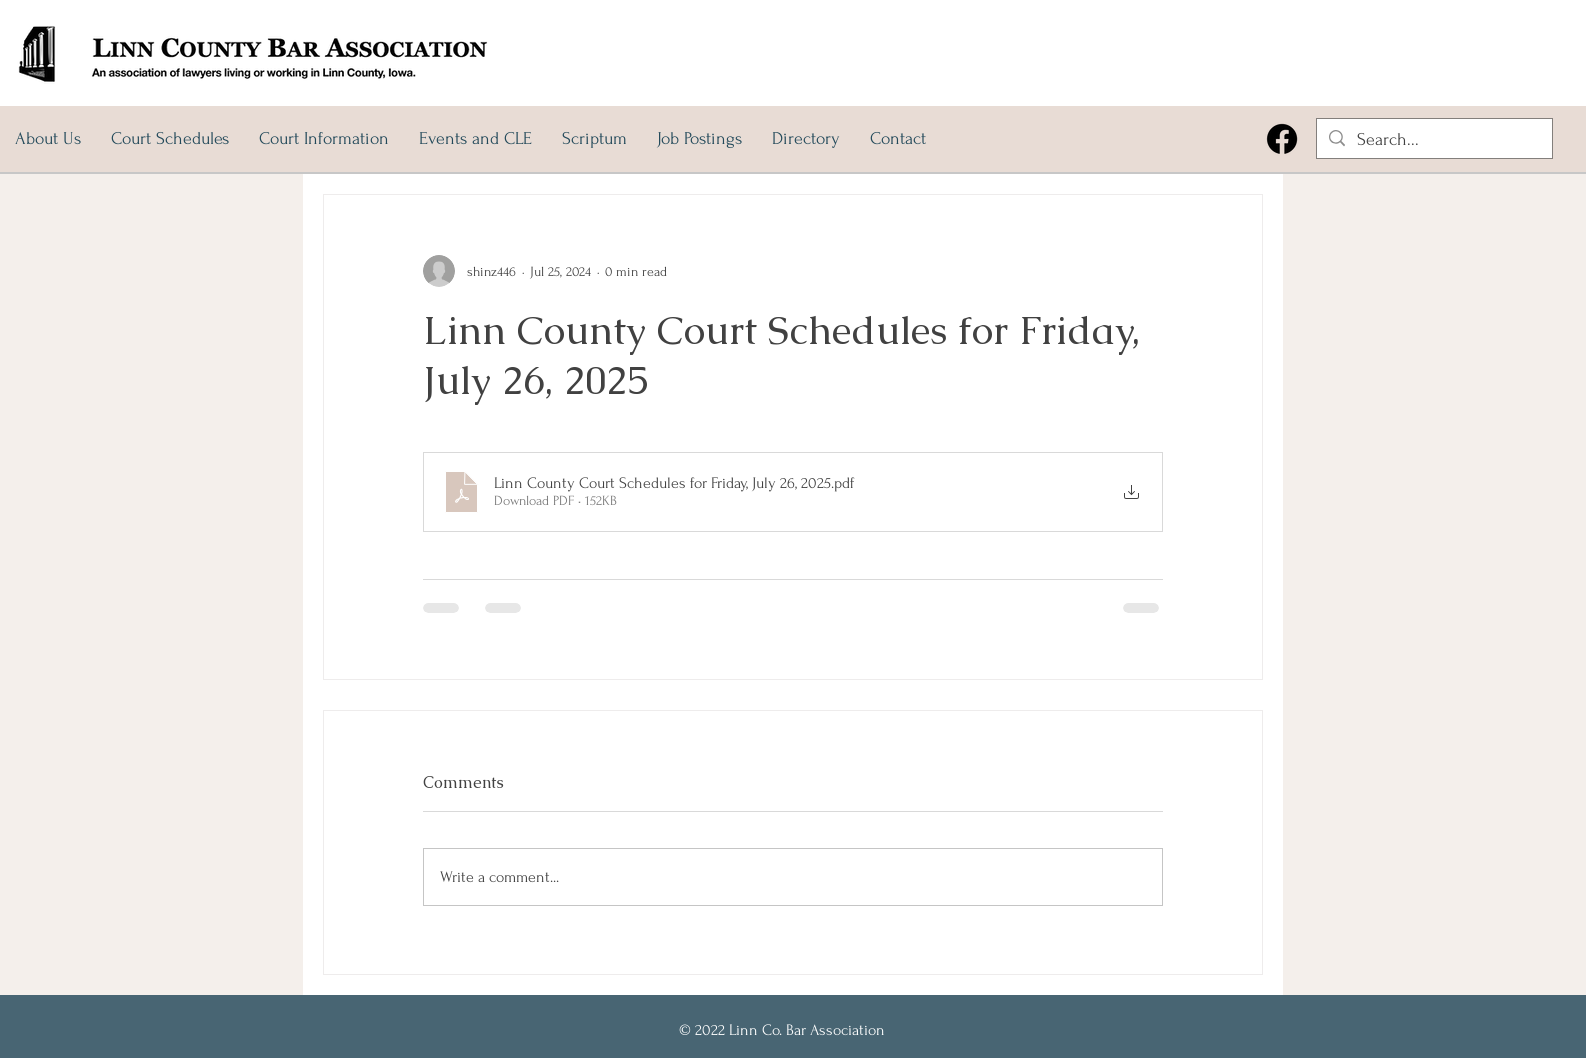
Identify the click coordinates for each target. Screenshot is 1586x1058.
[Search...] (1433, 139)
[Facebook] (1282, 139)
